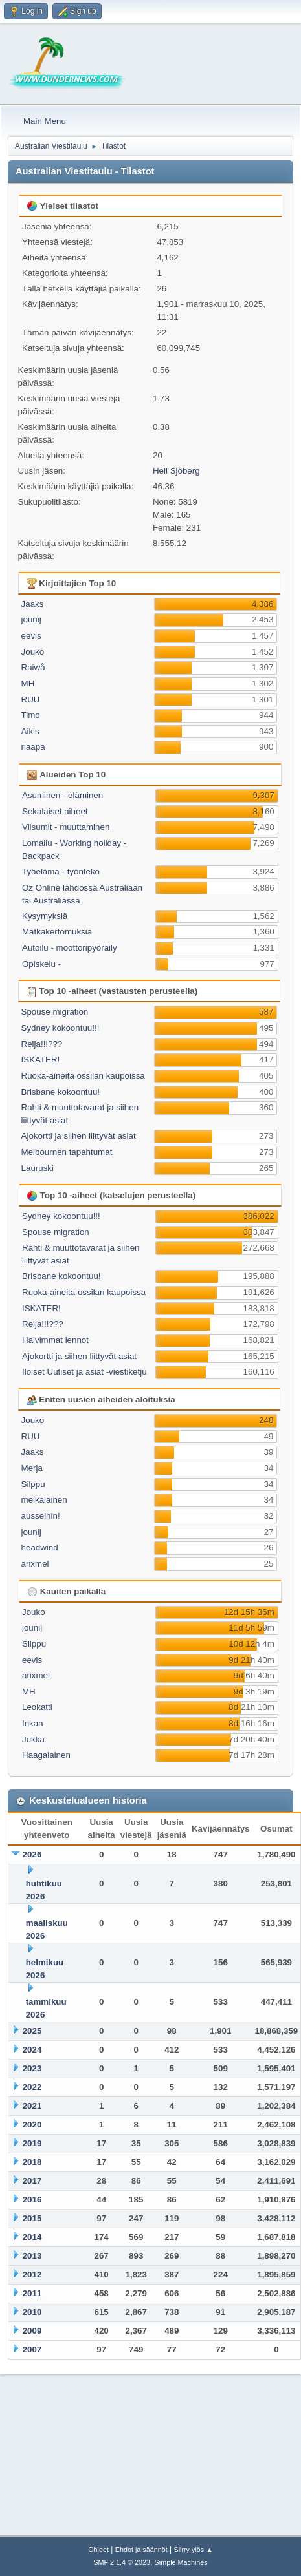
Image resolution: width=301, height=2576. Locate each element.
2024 (32, 2049)
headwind (39, 1547)
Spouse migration (55, 1012)
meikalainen (44, 1499)
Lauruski (37, 1168)
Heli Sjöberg (176, 471)
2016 (32, 2199)
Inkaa (32, 1723)
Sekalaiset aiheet (55, 811)
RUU (30, 699)
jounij (31, 619)
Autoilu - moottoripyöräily (69, 948)
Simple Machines (181, 2562)
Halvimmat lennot (55, 1340)
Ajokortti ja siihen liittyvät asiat (78, 1136)
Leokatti (37, 1707)
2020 (32, 2124)
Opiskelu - (41, 964)
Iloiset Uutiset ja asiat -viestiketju (84, 1372)
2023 (32, 2068)
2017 (32, 2181)
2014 (32, 2237)
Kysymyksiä (44, 916)
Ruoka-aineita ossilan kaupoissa (83, 1076)
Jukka (33, 1739)
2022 (32, 2087)
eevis (31, 635)
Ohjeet (98, 2549)
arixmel (35, 1563)
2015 (32, 2218)
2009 (32, 2331)
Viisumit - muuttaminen (65, 827)
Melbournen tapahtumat (67, 1152)
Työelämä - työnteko (61, 871)
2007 (32, 2349)
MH (28, 683)
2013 (32, 2256)
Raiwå (33, 667)
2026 (32, 1854)
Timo (30, 715)
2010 (32, 2312)
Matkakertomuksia (57, 931)
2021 (32, 2106)
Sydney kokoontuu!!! (60, 1028)
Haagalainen (46, 1755)
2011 (32, 2293)
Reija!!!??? (42, 1044)
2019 (32, 2143)
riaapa (33, 747)
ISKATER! (40, 1059)
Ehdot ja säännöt (141, 2549)
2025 (32, 2031)
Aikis (30, 731)
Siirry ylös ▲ (192, 2549)
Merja (32, 1468)
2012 (32, 2274)
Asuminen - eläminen (62, 795)
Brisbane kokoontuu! (60, 1092)
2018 (32, 2162)
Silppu (33, 1484)
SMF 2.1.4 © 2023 (121, 2562)
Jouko (33, 652)
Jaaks (32, 604)
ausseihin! (40, 1516)
